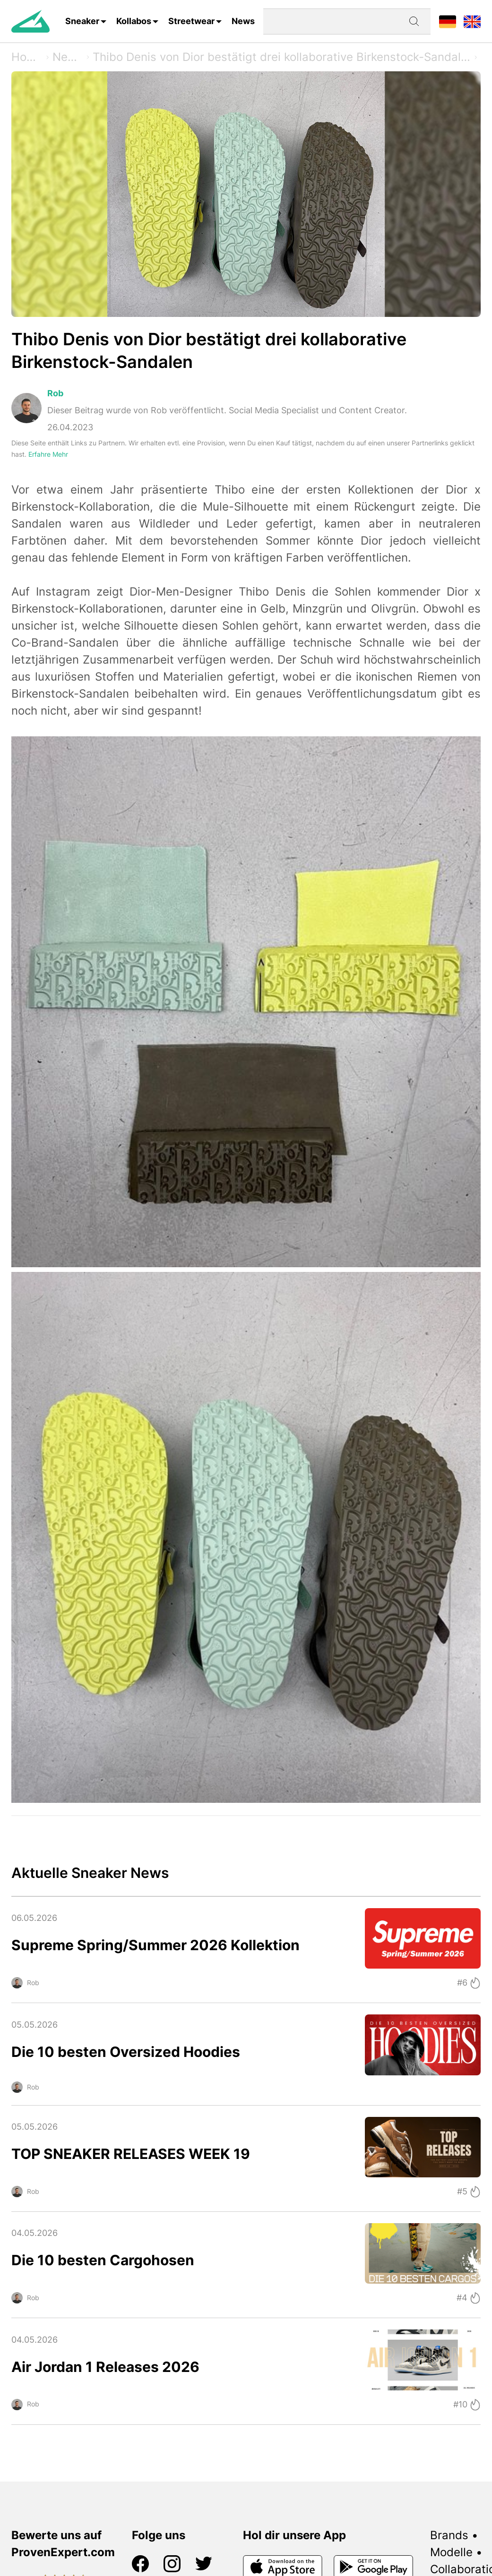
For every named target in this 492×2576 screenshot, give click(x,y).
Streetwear (191, 21)
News (243, 21)
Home (27, 57)
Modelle (451, 2552)
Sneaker (82, 21)
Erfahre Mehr (48, 454)
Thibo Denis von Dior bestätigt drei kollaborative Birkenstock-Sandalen (282, 57)
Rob (55, 393)
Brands (449, 2535)
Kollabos (133, 21)
